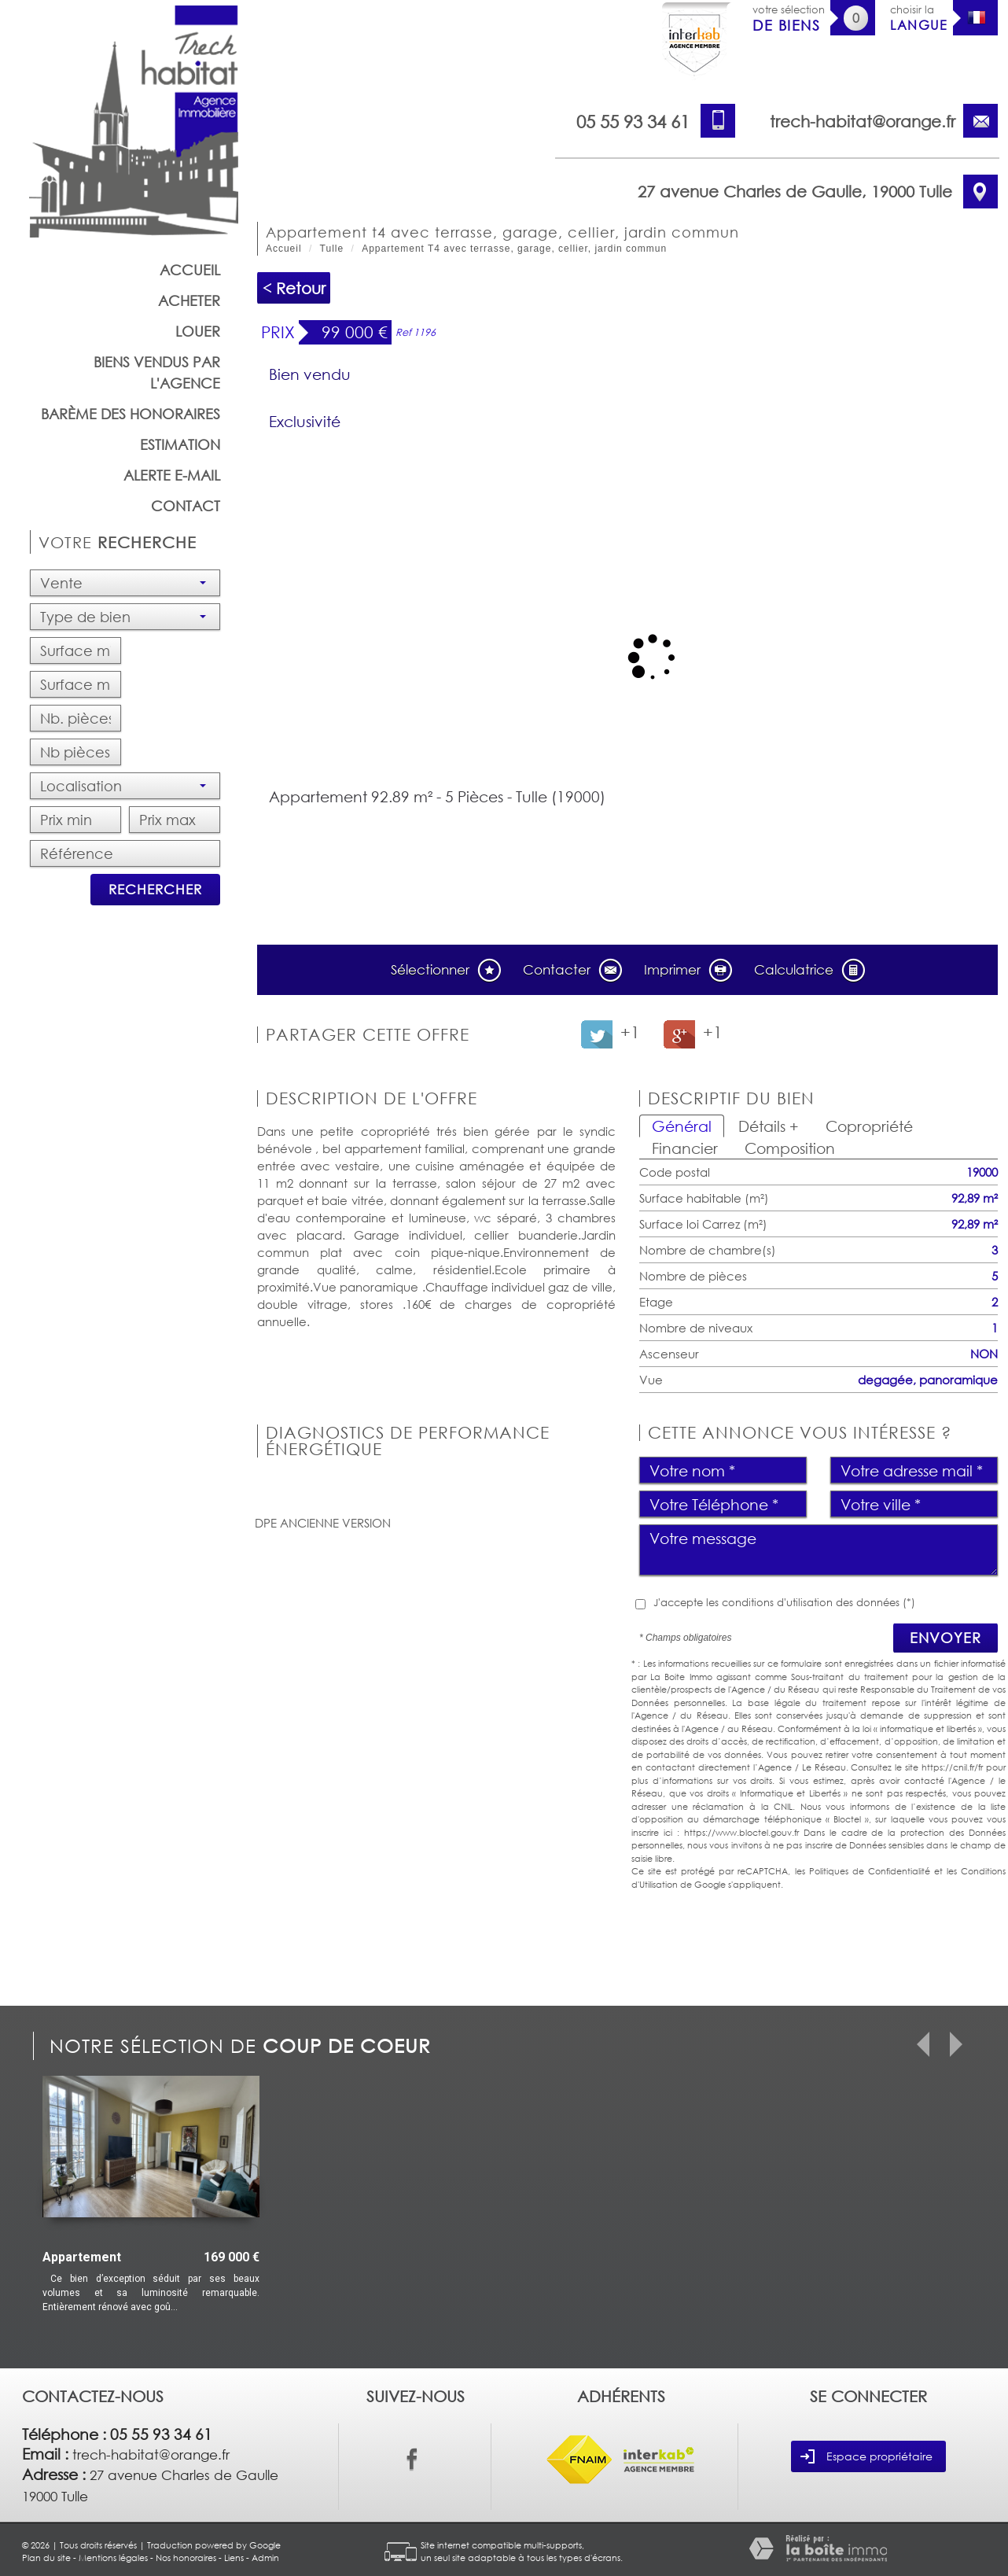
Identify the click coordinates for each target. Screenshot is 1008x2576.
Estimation (180, 444)
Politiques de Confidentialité (869, 1871)
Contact (185, 505)
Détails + (768, 1126)
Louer (197, 331)
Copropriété (869, 1126)
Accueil (190, 269)
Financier (685, 1148)
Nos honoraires (186, 2557)
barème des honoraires (130, 413)
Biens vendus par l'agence (157, 372)
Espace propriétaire (866, 2456)
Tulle (332, 248)
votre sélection (788, 18)
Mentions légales (113, 2557)
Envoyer (945, 1637)
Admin (265, 2557)
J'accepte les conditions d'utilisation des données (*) (784, 1602)
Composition (790, 1148)
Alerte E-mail (171, 475)
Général (682, 1126)
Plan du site (46, 2557)
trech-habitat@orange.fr (862, 121)
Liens (234, 2557)
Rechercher (155, 889)
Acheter (189, 300)
